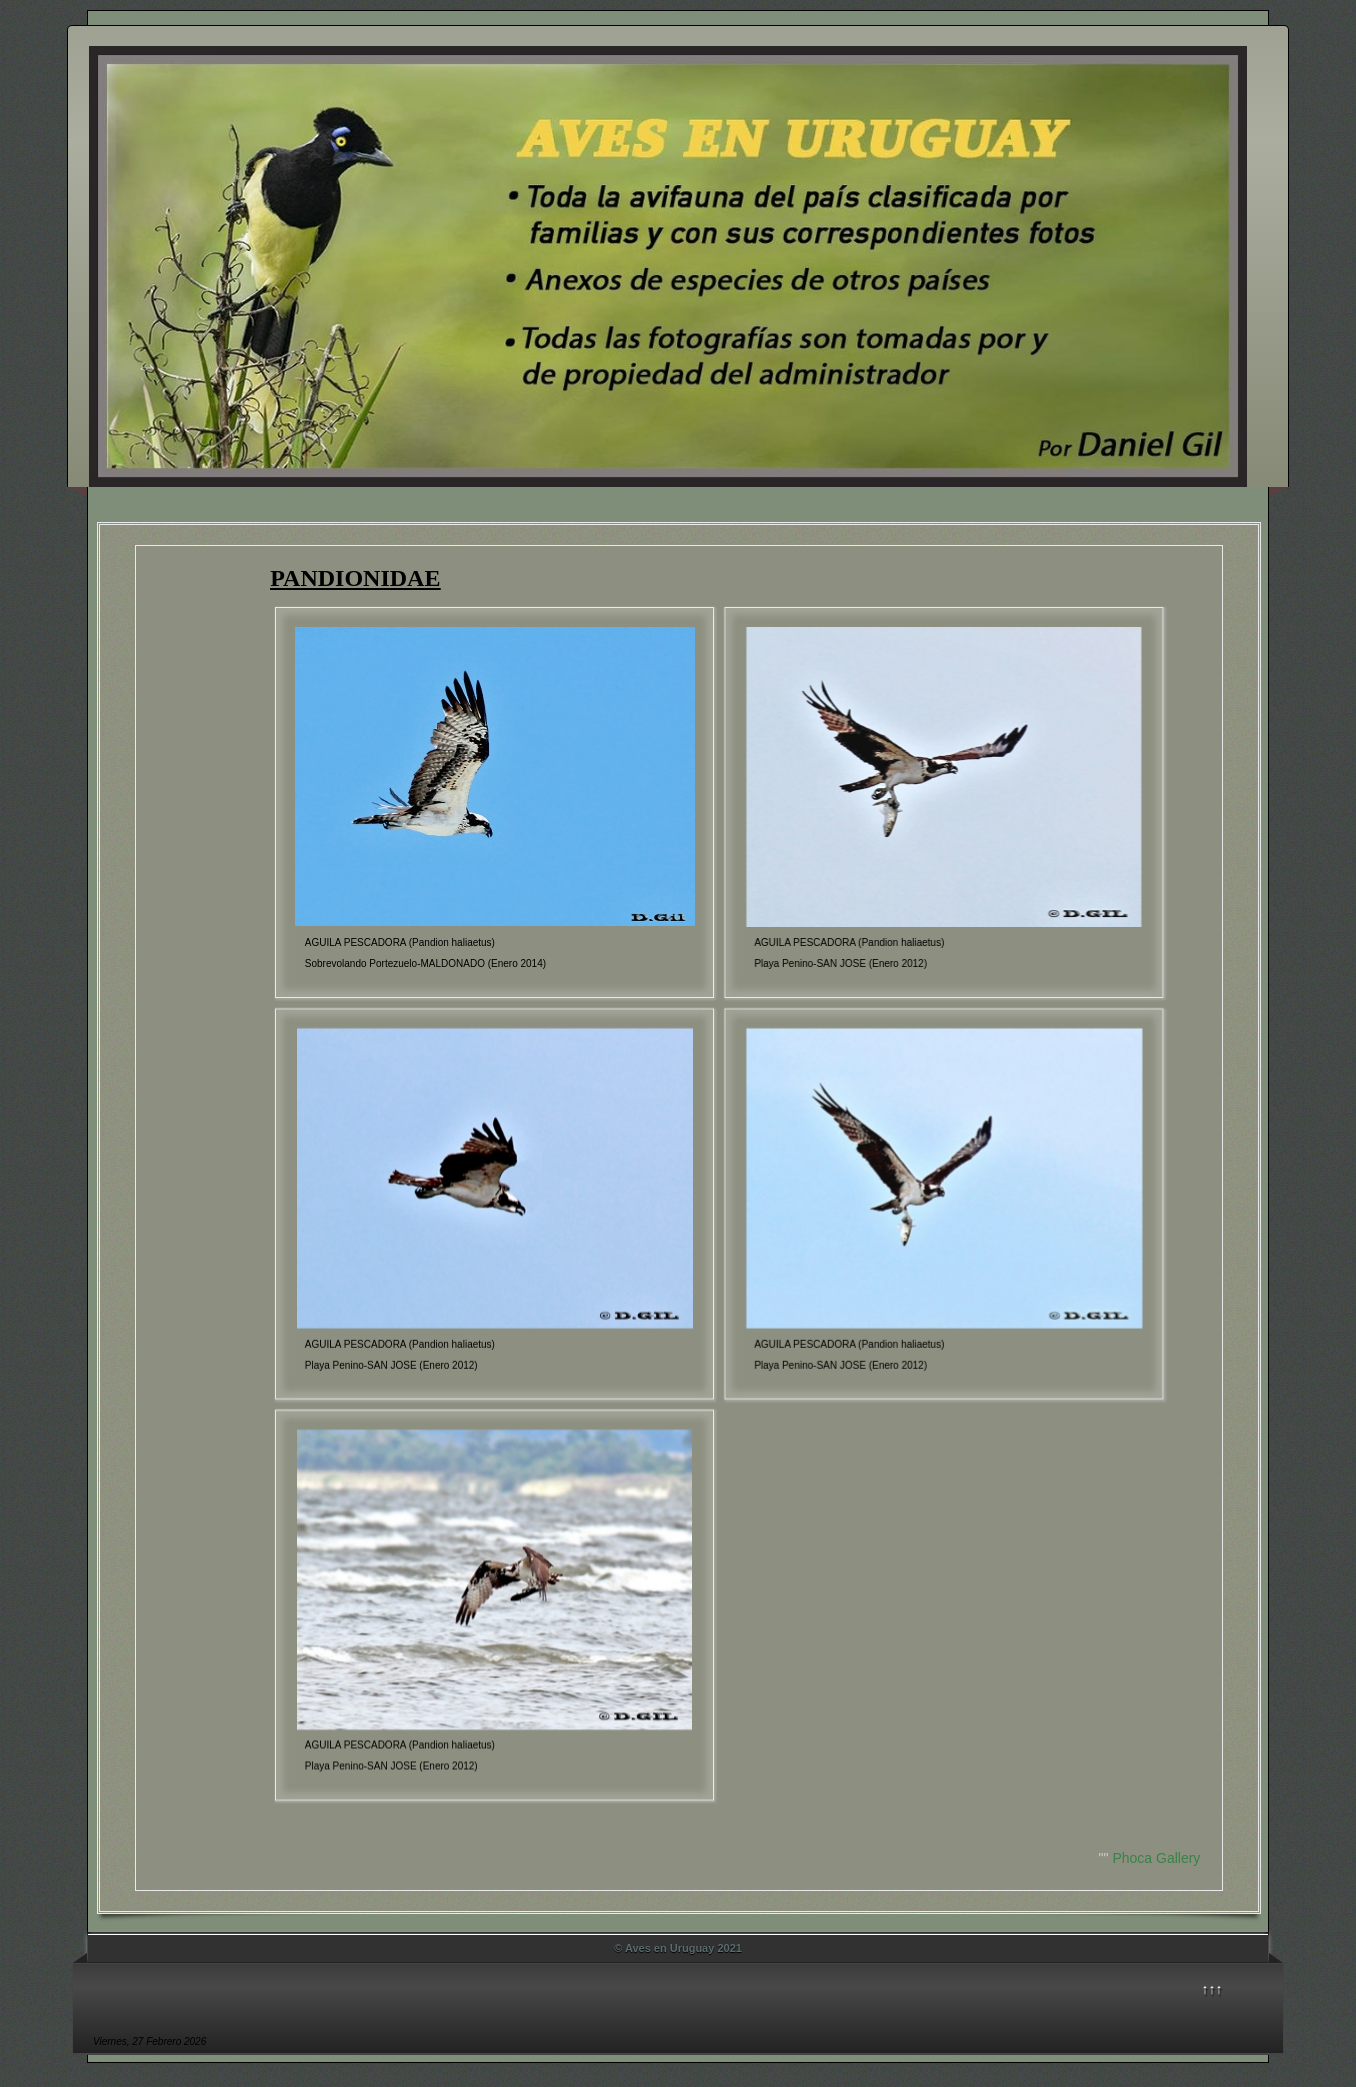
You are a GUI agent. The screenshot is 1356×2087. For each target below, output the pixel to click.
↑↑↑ (1212, 1989)
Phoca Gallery (1156, 1858)
